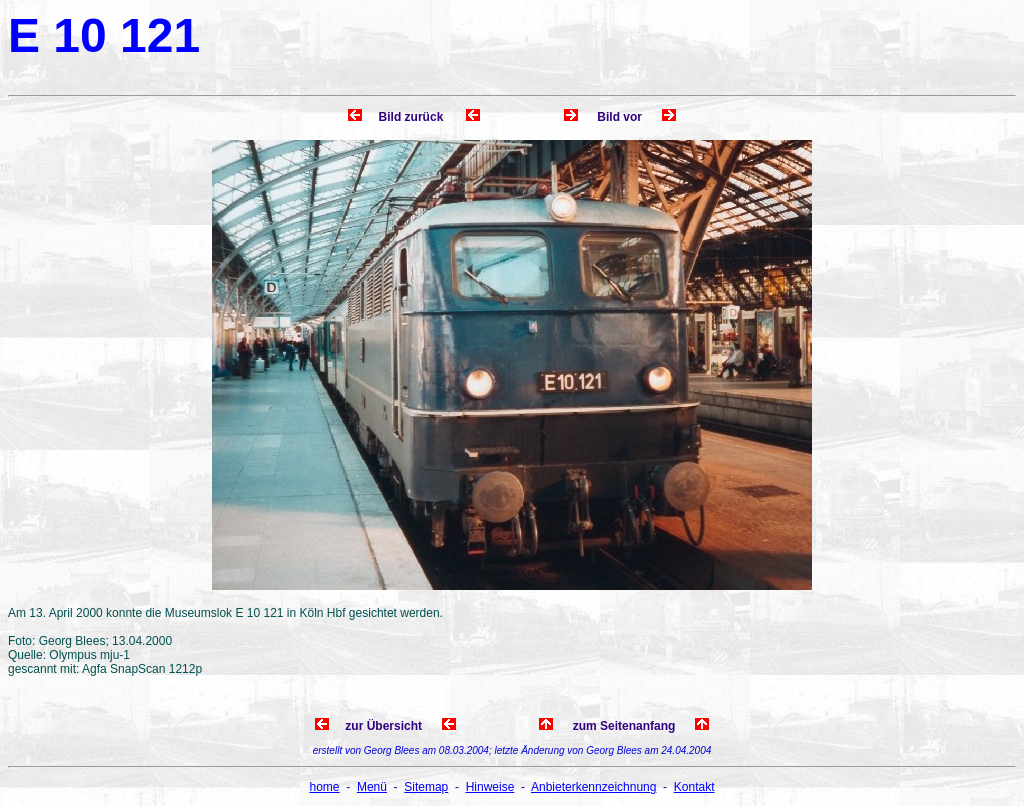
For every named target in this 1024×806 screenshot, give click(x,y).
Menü (372, 787)
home (325, 787)
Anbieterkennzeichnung (593, 787)
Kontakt (694, 787)
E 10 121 (104, 35)
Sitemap (426, 787)
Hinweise (490, 787)
